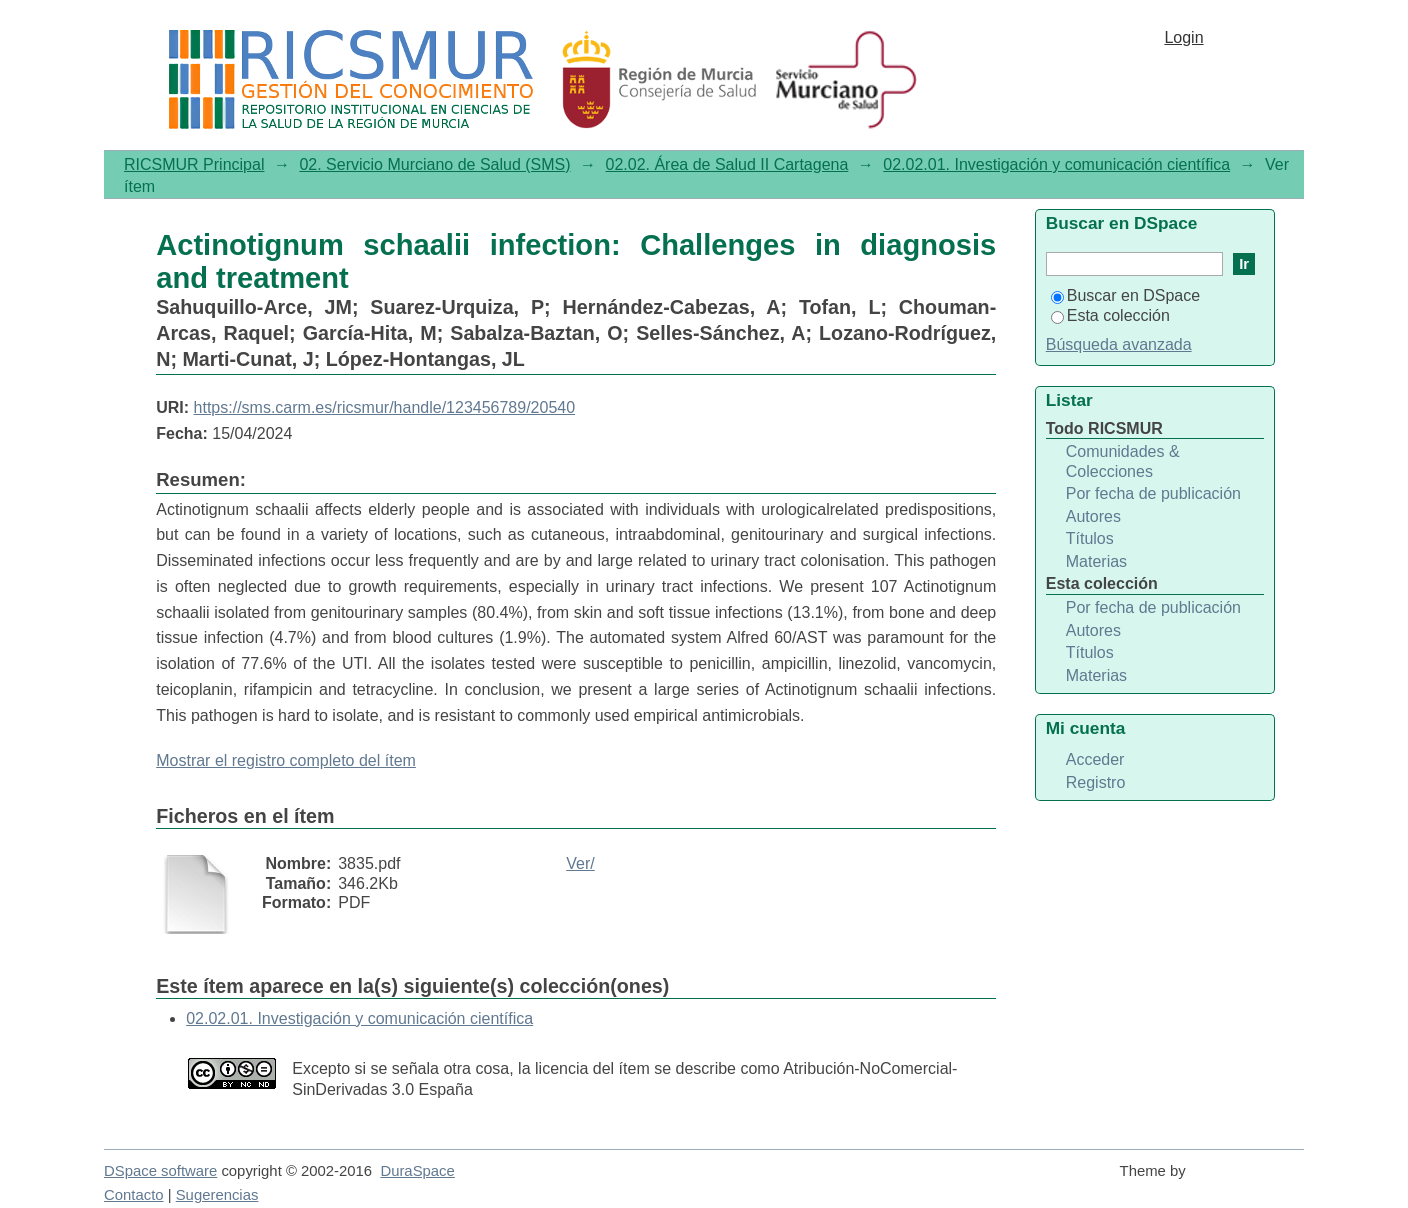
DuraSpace (417, 1171)
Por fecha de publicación (1153, 493)
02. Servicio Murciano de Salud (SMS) (434, 164)
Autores (1093, 516)
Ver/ (580, 863)
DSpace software (160, 1171)
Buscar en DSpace (1125, 295)
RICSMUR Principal (194, 164)
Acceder (1095, 759)
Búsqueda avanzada (1119, 344)
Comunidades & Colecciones (1123, 461)
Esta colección (1110, 315)
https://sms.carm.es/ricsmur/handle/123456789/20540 (385, 407)
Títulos (1090, 538)
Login (1183, 37)
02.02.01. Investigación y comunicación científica (1056, 164)
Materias (1096, 561)
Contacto (134, 1195)
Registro (1096, 782)
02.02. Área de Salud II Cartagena (727, 164)
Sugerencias (217, 1195)
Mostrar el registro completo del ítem (286, 760)
